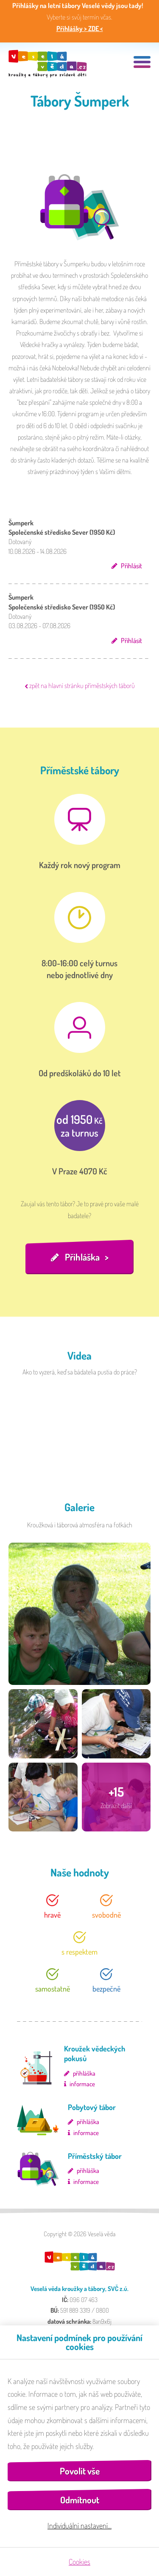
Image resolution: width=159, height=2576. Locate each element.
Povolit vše (80, 2471)
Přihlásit (131, 565)
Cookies (79, 2561)
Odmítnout (79, 2499)
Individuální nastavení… (79, 2525)
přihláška (84, 2073)
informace (82, 2084)
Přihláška (82, 1257)
